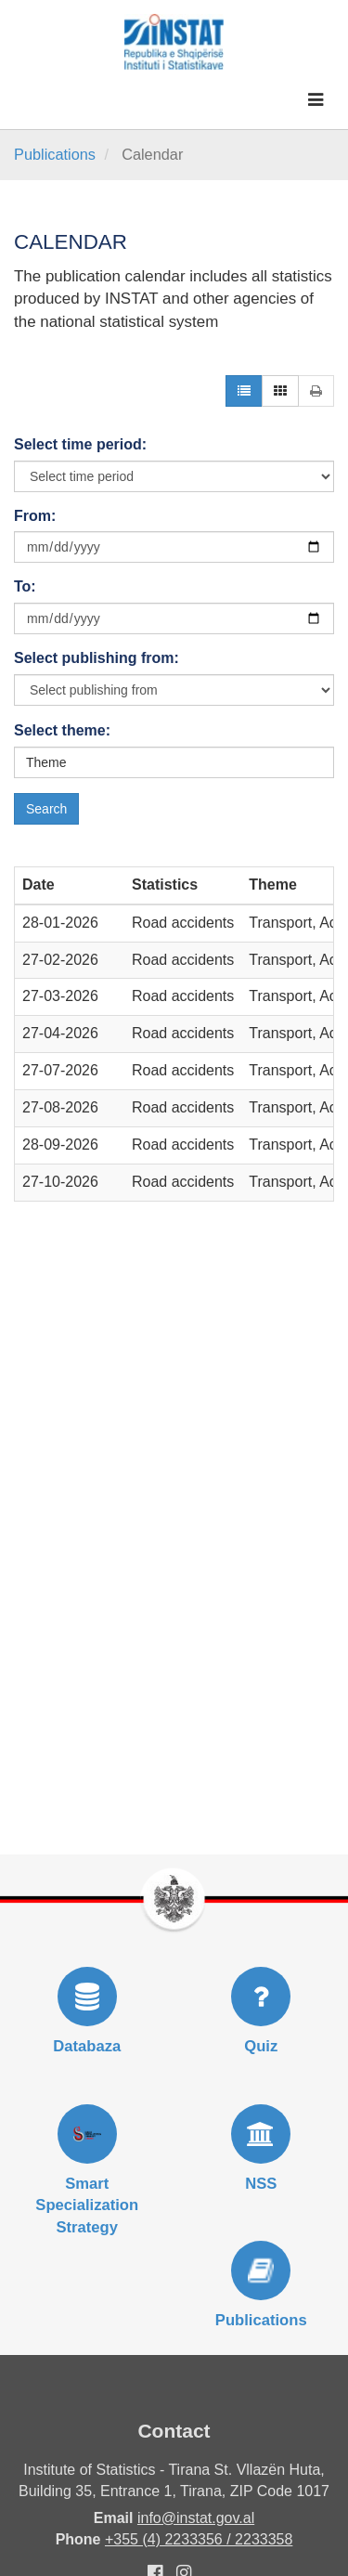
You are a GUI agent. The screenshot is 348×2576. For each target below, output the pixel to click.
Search (46, 808)
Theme (46, 762)
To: (25, 586)
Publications (55, 154)
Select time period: (80, 444)
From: (35, 516)
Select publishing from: (96, 658)
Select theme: (62, 730)
